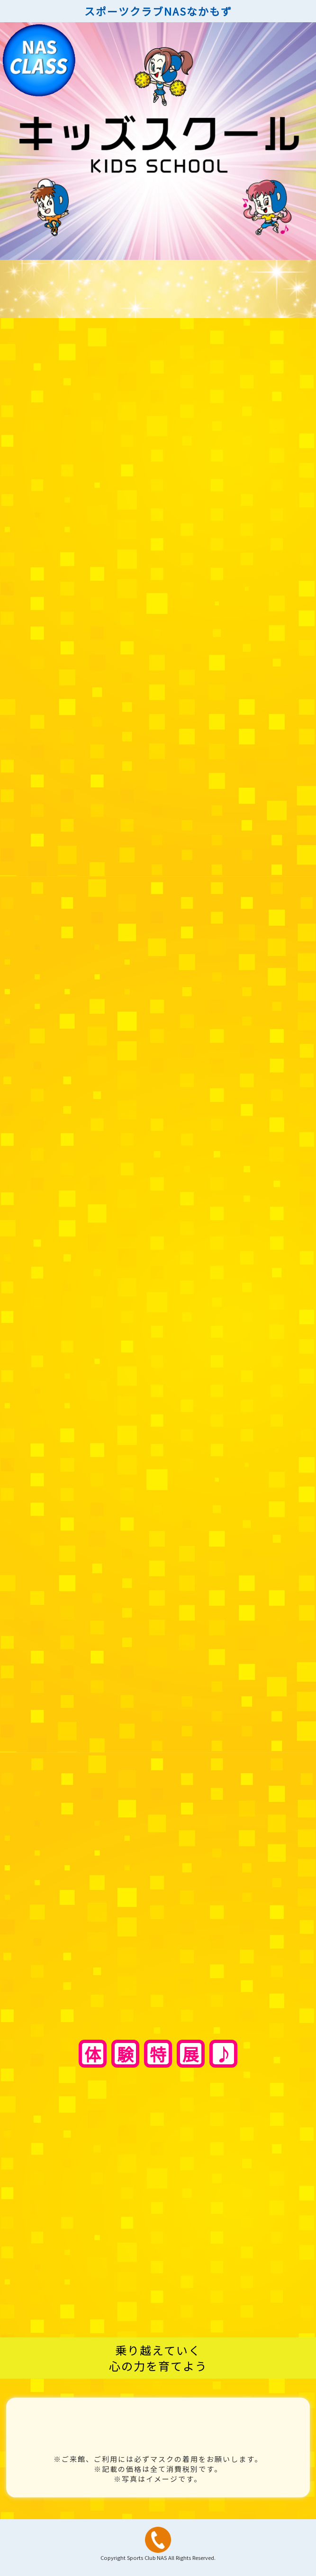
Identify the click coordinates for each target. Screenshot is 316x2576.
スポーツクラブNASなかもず (158, 10)
